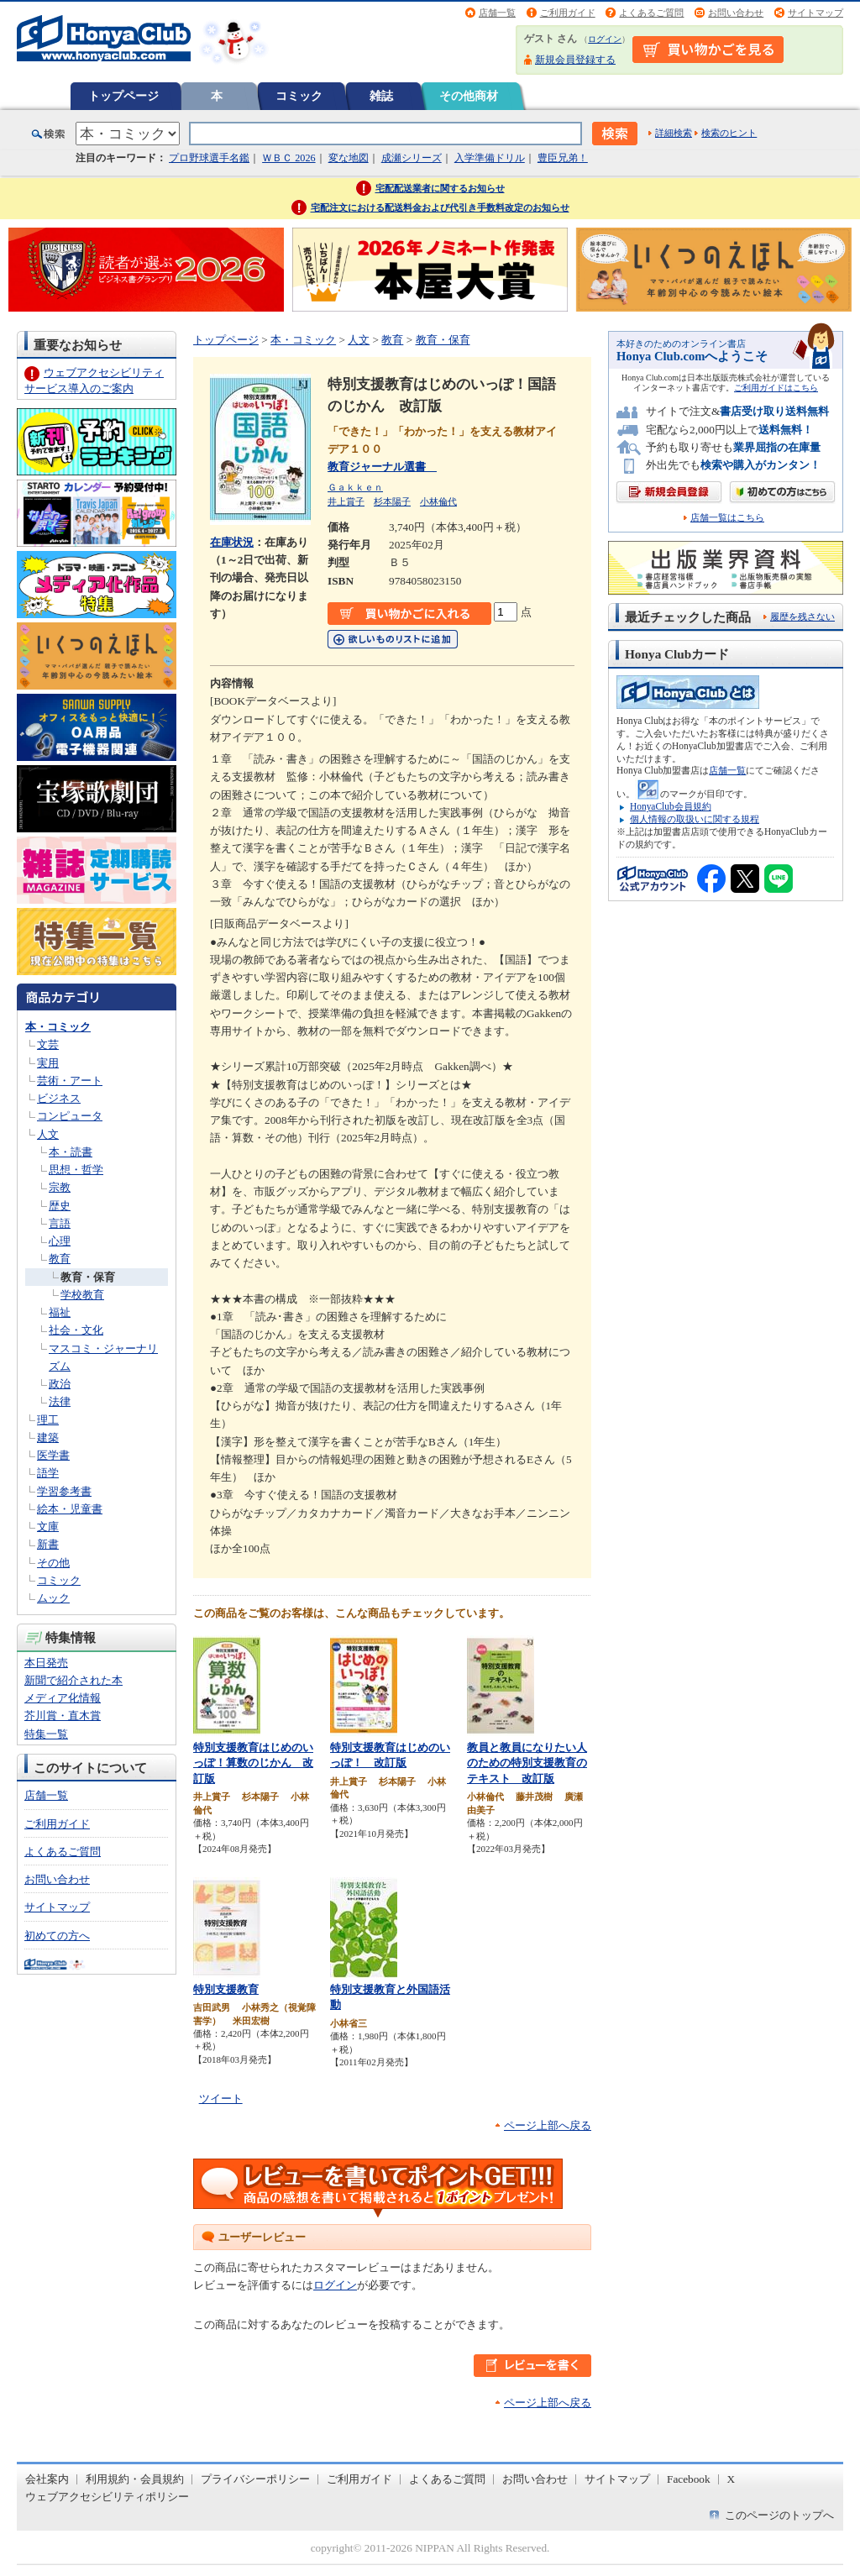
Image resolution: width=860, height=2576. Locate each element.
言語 (60, 1223)
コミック (298, 95)
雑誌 (381, 95)
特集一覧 (46, 1734)
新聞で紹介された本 (73, 1680)
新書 (48, 1544)
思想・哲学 (76, 1169)
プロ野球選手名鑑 (209, 158)
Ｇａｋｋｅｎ (355, 487)
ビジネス (59, 1098)
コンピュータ (69, 1116)
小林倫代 (438, 501)
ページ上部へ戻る (547, 2125)
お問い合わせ (735, 13)
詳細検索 (673, 133)
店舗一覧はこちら (727, 517)
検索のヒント (729, 133)
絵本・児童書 (69, 1509)
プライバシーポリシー (255, 2479)
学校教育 (82, 1294)
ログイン (604, 39)
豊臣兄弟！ (563, 158)
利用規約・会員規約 (135, 2479)
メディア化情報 (62, 1698)
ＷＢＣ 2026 (288, 158)
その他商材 (468, 95)
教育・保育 (87, 1277)
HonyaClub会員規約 (670, 806)
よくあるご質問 (651, 13)
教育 (60, 1258)
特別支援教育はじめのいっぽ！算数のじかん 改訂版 (253, 1763)
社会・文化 (76, 1330)
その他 (53, 1562)
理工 (48, 1420)
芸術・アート (69, 1080)
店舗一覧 (497, 13)
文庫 (48, 1526)
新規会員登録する (575, 60)
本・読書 (70, 1152)
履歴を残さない (802, 616)
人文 (48, 1134)
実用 (48, 1063)
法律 (60, 1401)
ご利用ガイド (567, 13)
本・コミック (58, 1026)
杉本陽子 (392, 501)
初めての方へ (57, 1935)
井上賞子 (346, 501)
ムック (53, 1598)
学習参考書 (64, 1491)
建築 (48, 1437)
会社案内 (47, 2479)
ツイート (221, 2098)
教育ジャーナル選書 (382, 466)
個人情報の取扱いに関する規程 (694, 819)
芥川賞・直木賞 (62, 1715)
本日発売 (46, 1662)
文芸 (48, 1044)
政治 (60, 1383)
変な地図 (348, 158)
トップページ (123, 95)
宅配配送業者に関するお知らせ (440, 188)
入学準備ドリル (489, 158)
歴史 (60, 1205)
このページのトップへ (779, 2515)
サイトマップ (815, 13)
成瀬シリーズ (411, 158)
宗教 (60, 1187)
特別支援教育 (226, 1989)
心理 (60, 1241)
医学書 (53, 1455)
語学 (48, 1472)
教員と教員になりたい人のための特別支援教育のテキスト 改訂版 (527, 1763)
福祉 (60, 1312)
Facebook (689, 2479)
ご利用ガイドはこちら (776, 387)
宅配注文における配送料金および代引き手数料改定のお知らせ (440, 207)
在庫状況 (232, 542)
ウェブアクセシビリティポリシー (107, 2496)
